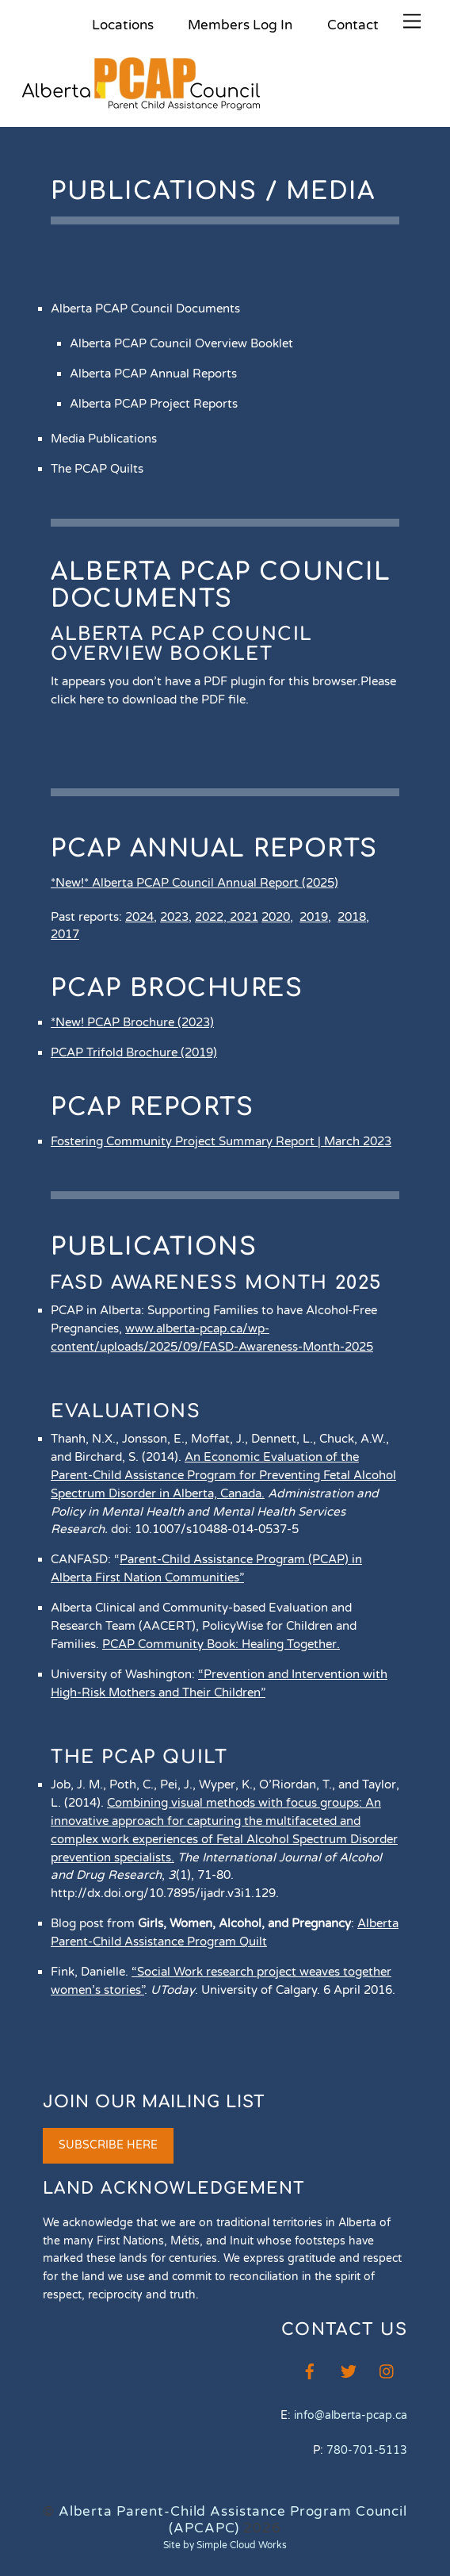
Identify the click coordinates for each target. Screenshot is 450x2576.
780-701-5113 (366, 2450)
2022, (212, 917)
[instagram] (387, 2370)
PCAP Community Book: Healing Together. (221, 1644)
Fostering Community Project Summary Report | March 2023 (221, 1141)
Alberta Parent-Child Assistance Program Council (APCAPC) (233, 2519)
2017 (65, 934)
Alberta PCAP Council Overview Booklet (182, 644)
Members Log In (240, 25)
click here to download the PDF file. (150, 699)
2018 (352, 917)
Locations (123, 25)
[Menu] (412, 21)
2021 (244, 917)
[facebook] (310, 2370)
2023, (176, 917)
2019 (313, 917)
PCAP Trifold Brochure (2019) (134, 1052)
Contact (353, 25)
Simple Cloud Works (241, 2545)
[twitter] (348, 2370)
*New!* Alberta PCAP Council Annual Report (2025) (194, 883)
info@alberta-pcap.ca (350, 2415)
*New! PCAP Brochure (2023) (132, 1022)
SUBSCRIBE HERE (108, 2145)
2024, (141, 917)
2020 (275, 917)
